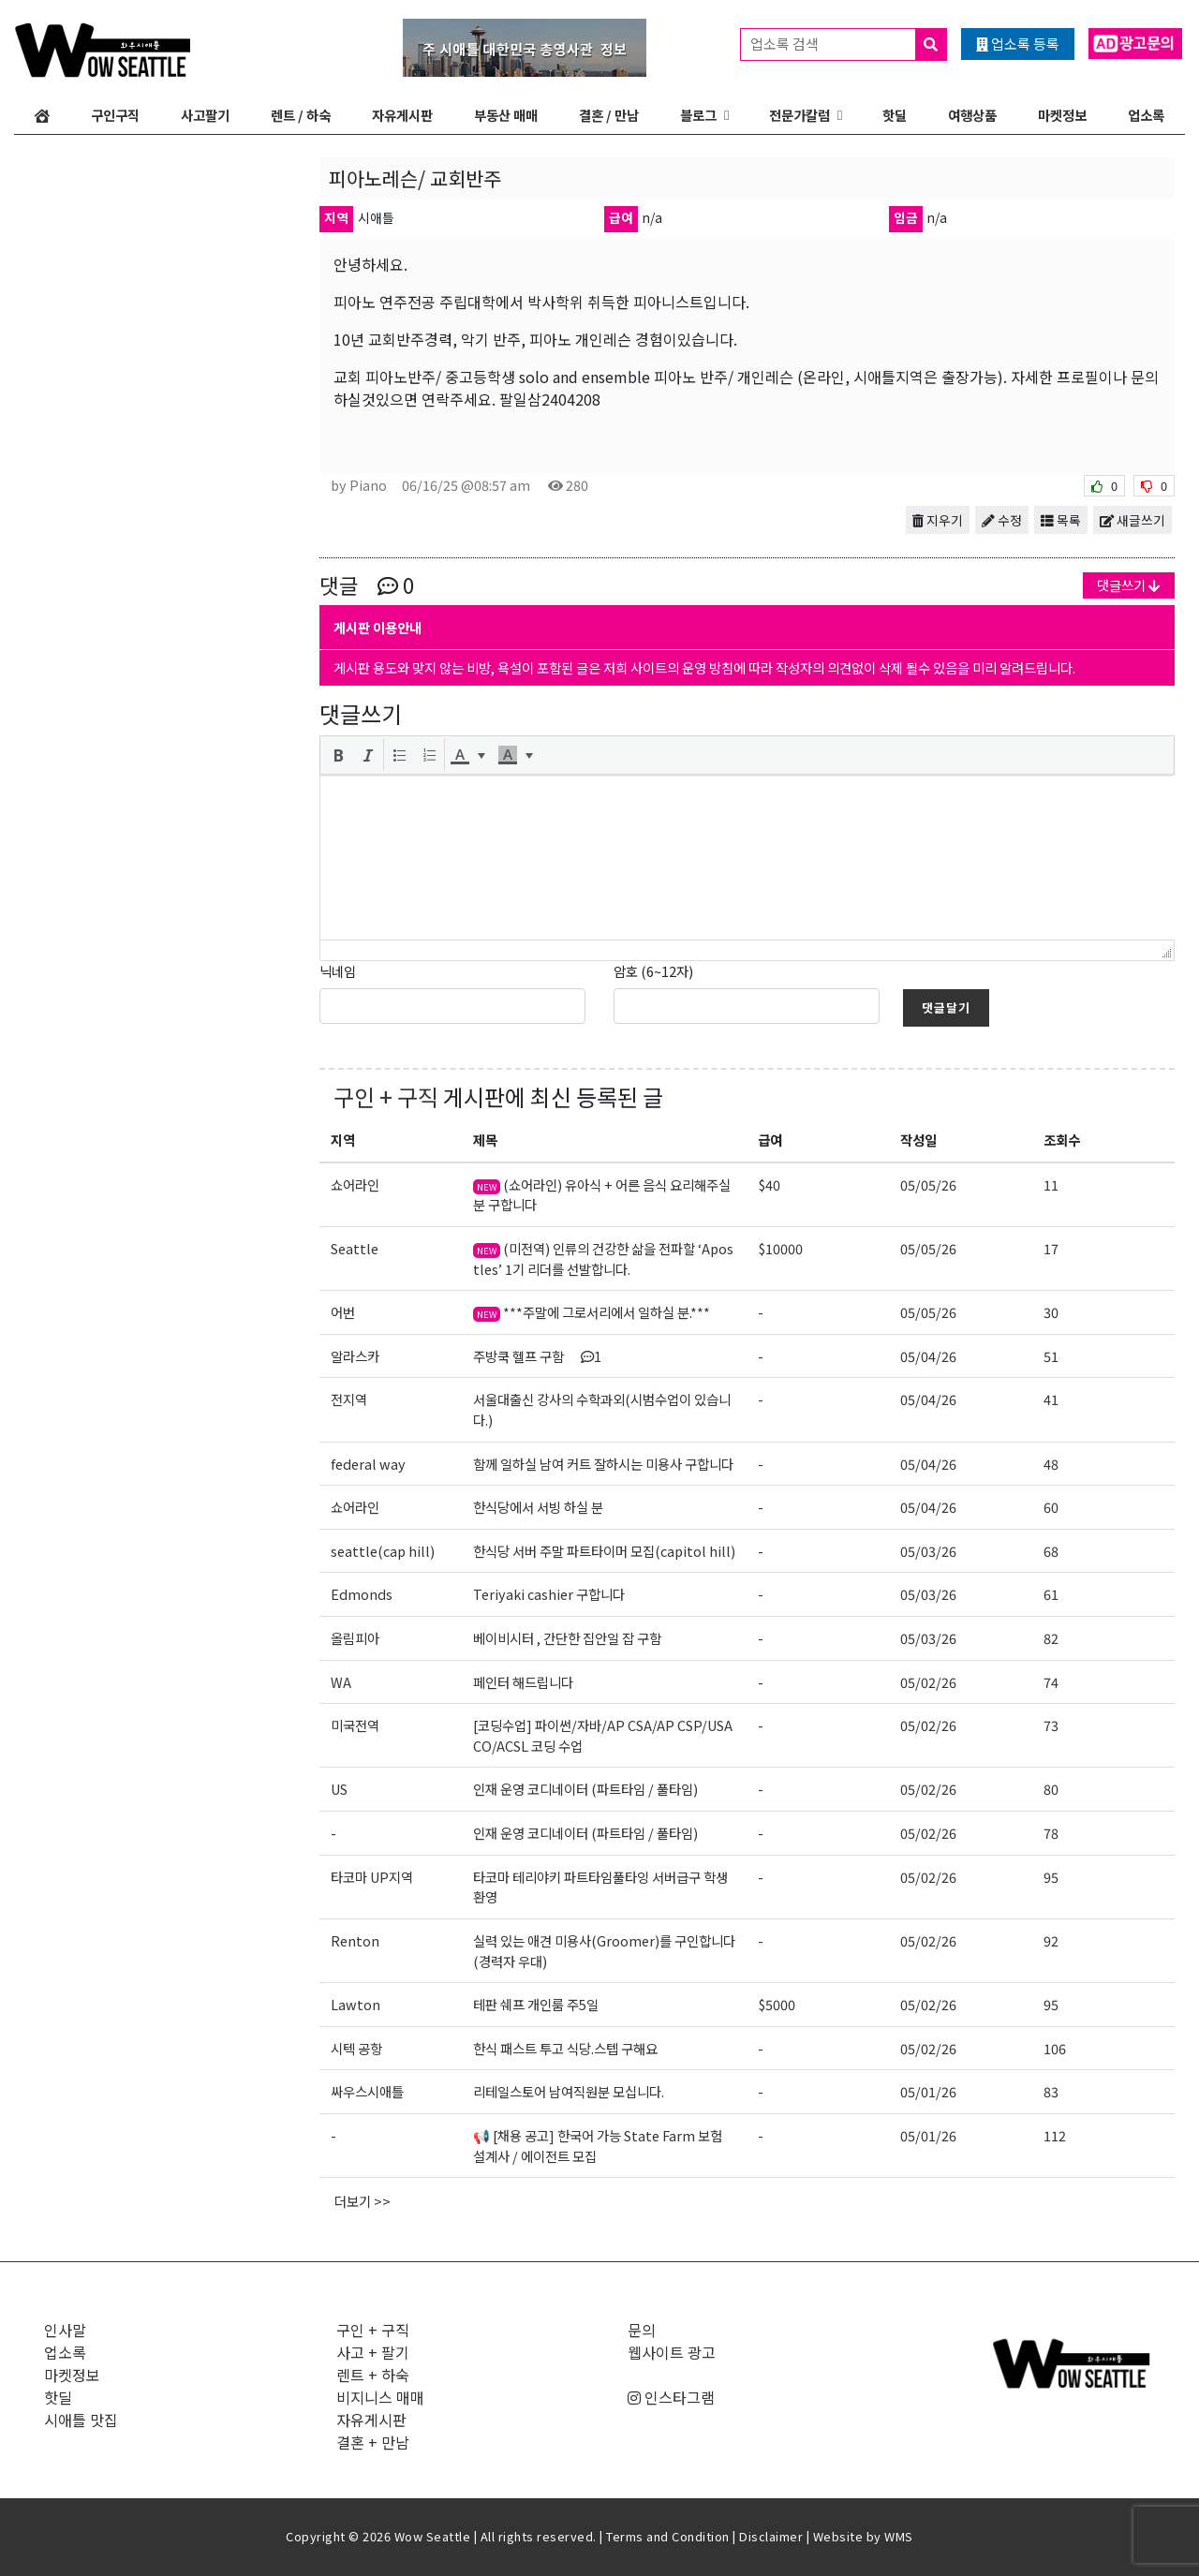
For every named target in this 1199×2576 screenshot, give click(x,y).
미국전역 (355, 1725)
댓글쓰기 (1129, 585)
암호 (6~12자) (653, 971)
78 (1051, 1833)
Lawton (355, 2004)
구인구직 (115, 115)
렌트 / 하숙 (301, 115)
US (339, 1789)
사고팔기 (205, 115)
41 (1051, 1399)
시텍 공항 (356, 2048)
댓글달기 (946, 1007)
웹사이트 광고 (672, 2352)
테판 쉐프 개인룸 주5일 (536, 2004)
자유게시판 (402, 115)
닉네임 (337, 971)
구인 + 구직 (385, 1096)
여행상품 (972, 115)
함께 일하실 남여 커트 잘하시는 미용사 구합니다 (603, 1463)
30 (1051, 1312)
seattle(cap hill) (383, 1551)
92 (1051, 1940)
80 (1051, 1789)
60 (1051, 1507)
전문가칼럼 (799, 115)
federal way (368, 1463)
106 (1055, 2048)
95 (1051, 1877)
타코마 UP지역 (372, 1877)
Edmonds (361, 1594)
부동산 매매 (506, 115)
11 (1051, 1184)
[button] (338, 755)
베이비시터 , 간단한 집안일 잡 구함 (567, 1638)
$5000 (776, 2004)
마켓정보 (1062, 115)
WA (341, 1682)
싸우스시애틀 (367, 2091)
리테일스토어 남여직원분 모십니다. (568, 2091)
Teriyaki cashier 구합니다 (549, 1594)
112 (1055, 2135)
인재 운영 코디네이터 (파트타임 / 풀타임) (585, 1789)
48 (1051, 1463)
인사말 (65, 2329)
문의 (642, 2329)
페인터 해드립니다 (523, 1682)
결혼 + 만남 (372, 2442)
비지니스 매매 (380, 2397)
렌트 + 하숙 (372, 2374)
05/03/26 (928, 1551)
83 (1051, 2091)
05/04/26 (928, 1356)
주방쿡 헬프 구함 (537, 1356)
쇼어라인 (355, 1184)
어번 (343, 1312)
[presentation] (338, 755)
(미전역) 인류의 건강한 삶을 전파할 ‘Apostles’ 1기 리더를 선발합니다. (603, 1258)
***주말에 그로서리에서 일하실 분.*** (591, 1312)
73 (1051, 1725)
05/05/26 (928, 1184)
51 (1051, 1356)
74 (1051, 1682)
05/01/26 (928, 2091)
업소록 (1146, 115)
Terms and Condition (668, 2536)
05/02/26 (928, 1682)
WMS (898, 2536)
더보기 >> (362, 2201)
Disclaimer (771, 2536)
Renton (355, 1940)
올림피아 (355, 1638)
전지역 (349, 1399)
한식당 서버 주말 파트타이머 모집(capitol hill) (604, 1551)
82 (1051, 1638)
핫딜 (894, 115)
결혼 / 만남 (609, 115)
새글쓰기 (1132, 520)
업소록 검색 (848, 44)
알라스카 (355, 1356)
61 (1051, 1594)
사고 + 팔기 (372, 2352)
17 (1051, 1248)
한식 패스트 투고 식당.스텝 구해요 (565, 2048)
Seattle (354, 1248)
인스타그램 (671, 2397)
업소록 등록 (1017, 43)
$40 (769, 1184)
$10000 (780, 1248)
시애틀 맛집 (81, 2419)
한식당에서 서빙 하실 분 (538, 1507)
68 (1051, 1551)
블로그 (698, 115)
